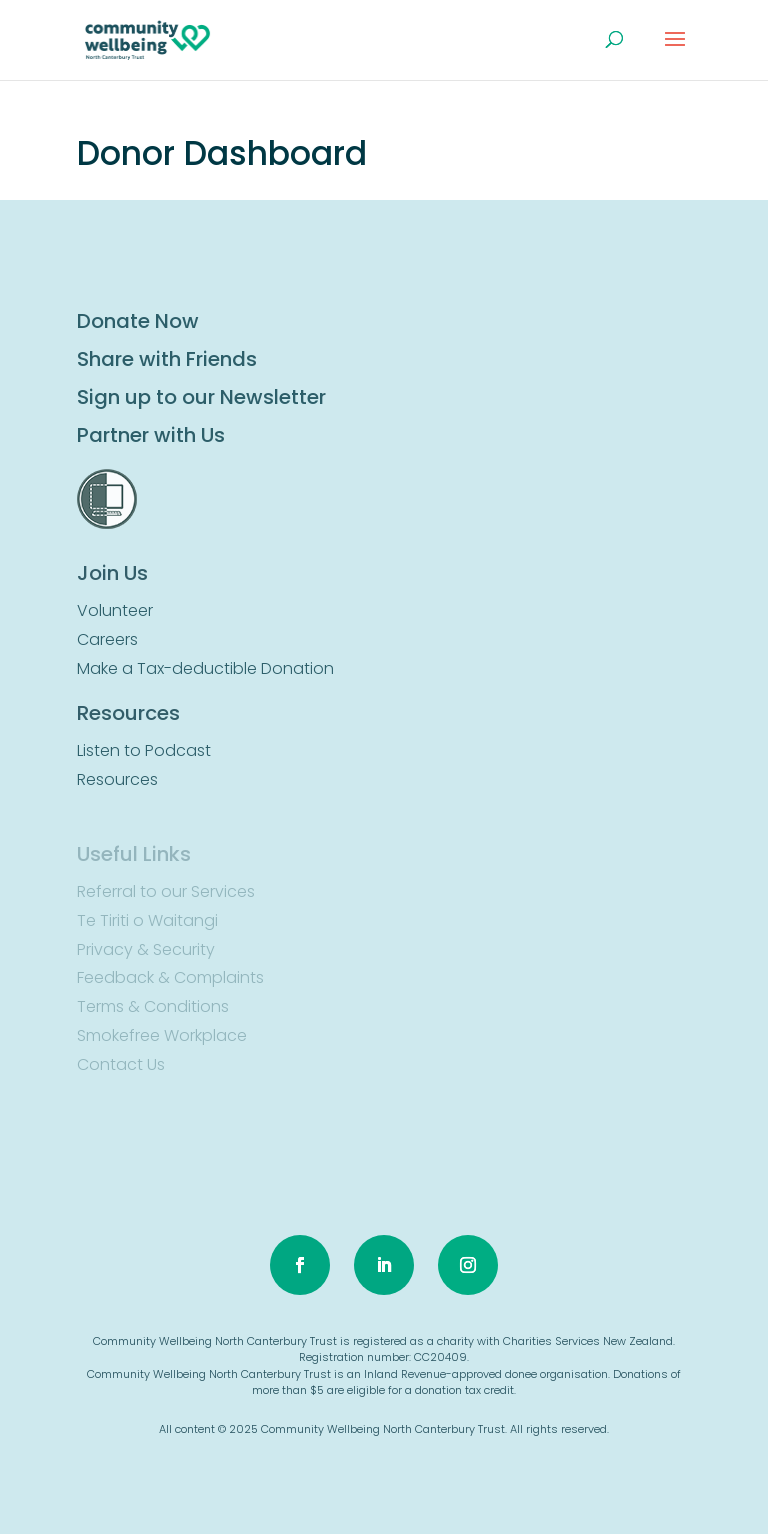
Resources (117, 779)
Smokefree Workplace (162, 1035)
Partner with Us (151, 435)
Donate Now (138, 321)
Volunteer (115, 610)
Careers (107, 639)
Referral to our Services (166, 891)
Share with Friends (167, 359)
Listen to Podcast (144, 750)
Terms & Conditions (153, 1006)
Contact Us (121, 1064)
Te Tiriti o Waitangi (147, 920)
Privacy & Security (146, 949)
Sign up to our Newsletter (201, 397)
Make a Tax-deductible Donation (205, 668)
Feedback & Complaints (170, 977)
